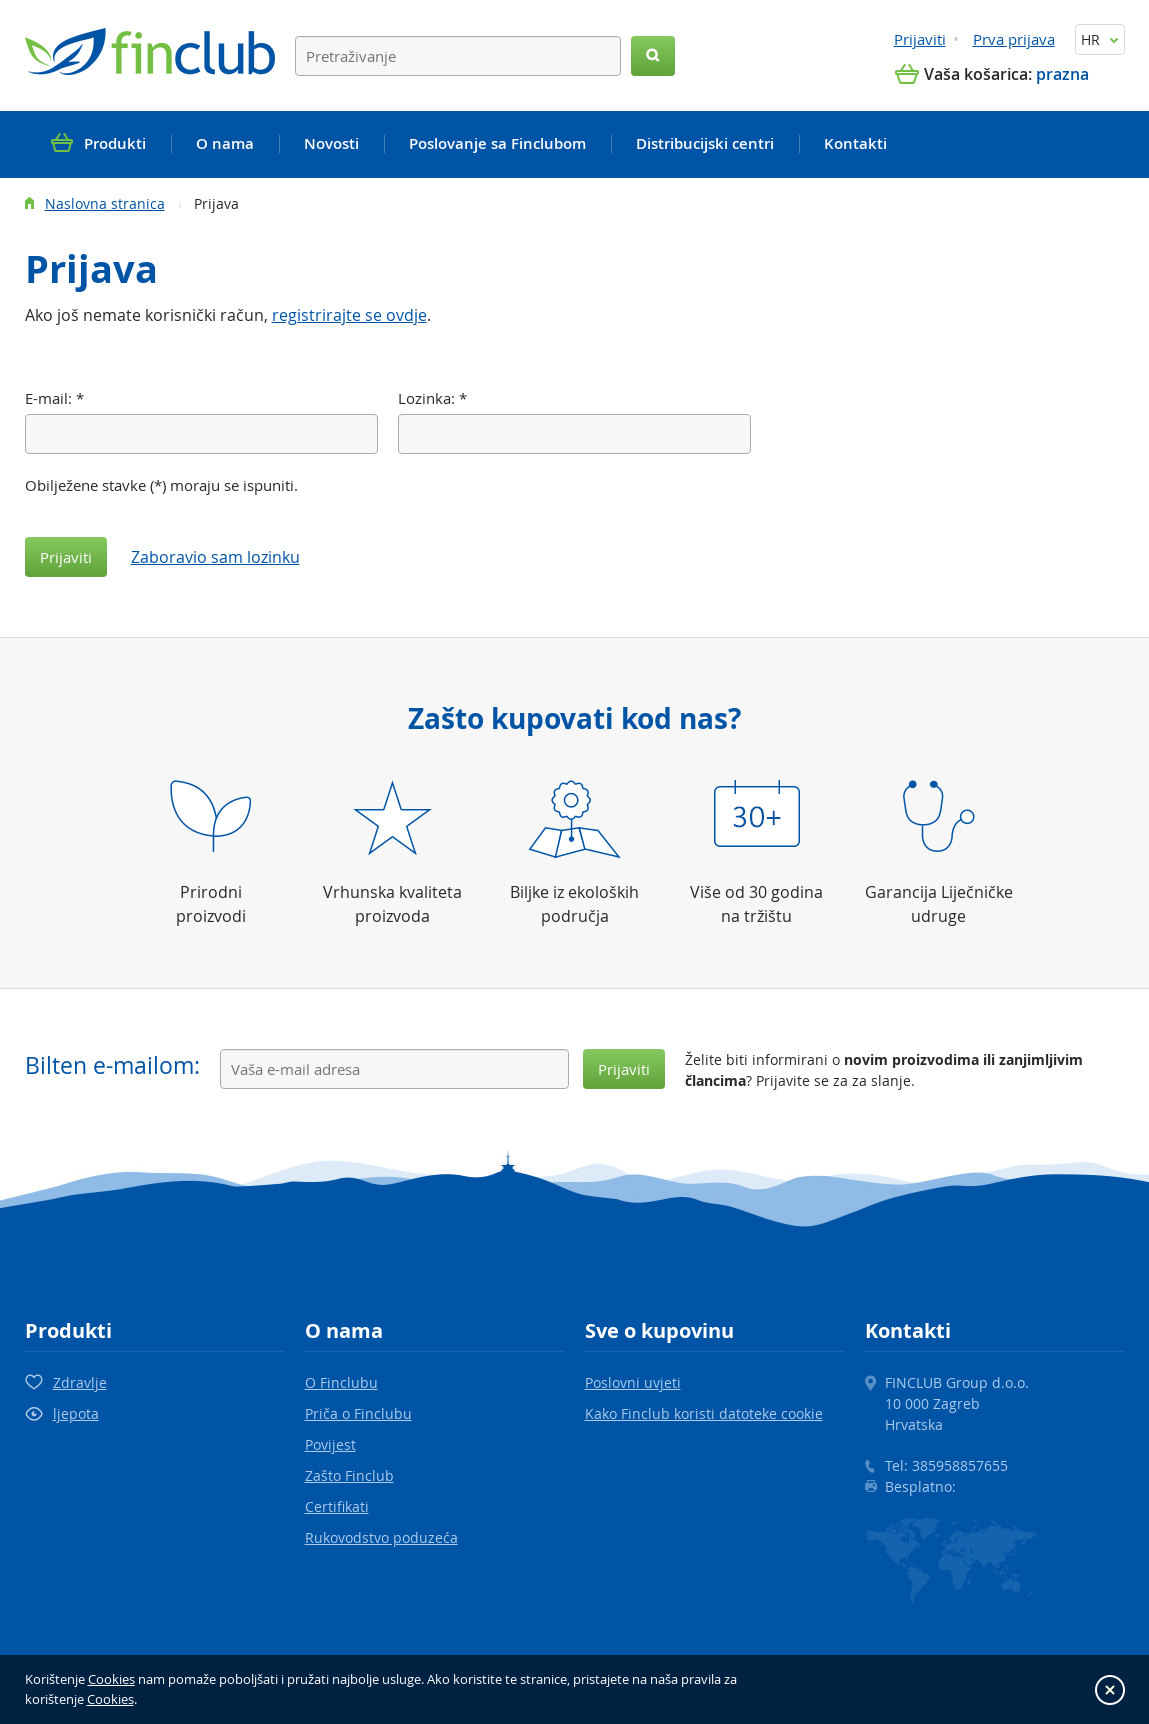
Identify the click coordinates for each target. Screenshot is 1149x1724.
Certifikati (337, 1506)
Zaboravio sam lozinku (215, 557)
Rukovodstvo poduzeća (381, 1537)
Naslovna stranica (105, 203)
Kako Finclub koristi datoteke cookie (704, 1413)
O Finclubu (341, 1382)
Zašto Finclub (349, 1475)
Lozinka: (432, 398)
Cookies (111, 1679)
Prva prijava (1014, 39)
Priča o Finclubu (358, 1413)
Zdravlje (80, 1382)
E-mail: (54, 398)
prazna (1062, 74)
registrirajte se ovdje (349, 315)
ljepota (76, 1413)
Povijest (330, 1444)
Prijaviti (920, 39)
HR (1100, 39)
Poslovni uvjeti (633, 1382)
